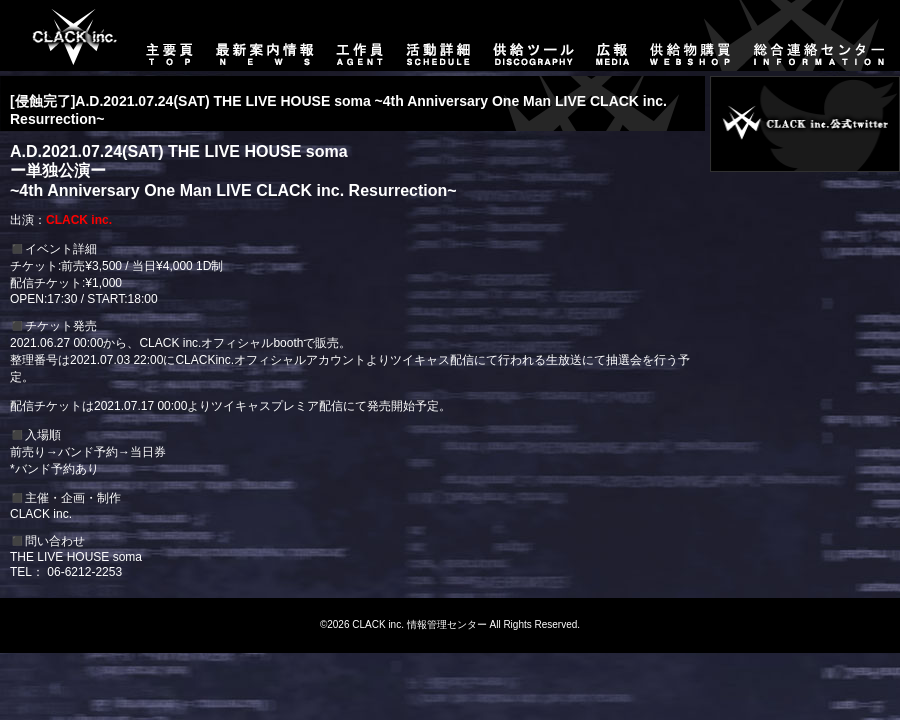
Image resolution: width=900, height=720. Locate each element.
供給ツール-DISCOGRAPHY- (534, 35)
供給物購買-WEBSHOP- (691, 35)
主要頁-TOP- (65, 35)
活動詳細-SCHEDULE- (438, 35)
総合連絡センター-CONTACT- (821, 35)
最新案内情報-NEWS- (265, 35)
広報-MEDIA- (612, 35)
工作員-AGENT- (360, 35)
